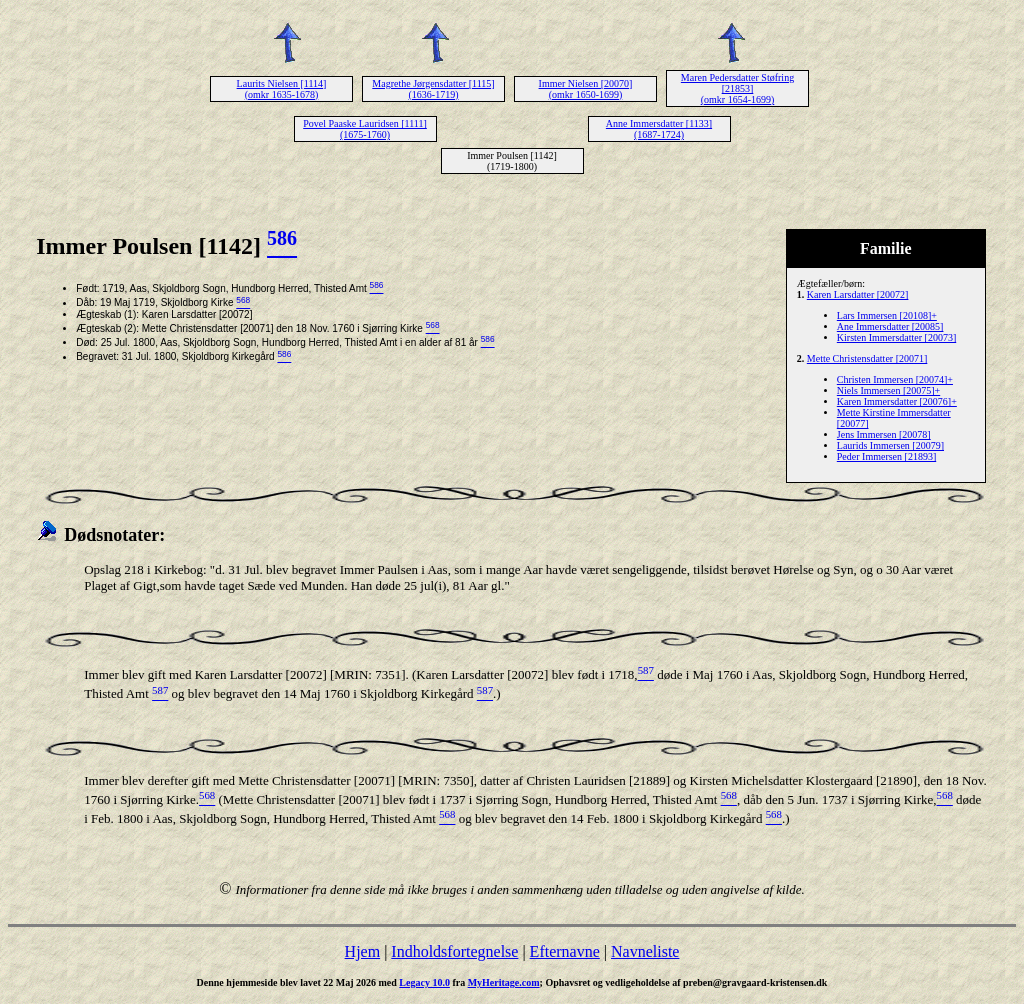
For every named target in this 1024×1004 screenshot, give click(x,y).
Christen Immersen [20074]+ (895, 379)
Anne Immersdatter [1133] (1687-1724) (659, 129)
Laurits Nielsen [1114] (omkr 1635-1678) (282, 89)
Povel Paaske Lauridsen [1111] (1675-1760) (365, 129)
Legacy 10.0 (424, 982)
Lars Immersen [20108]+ (887, 315)
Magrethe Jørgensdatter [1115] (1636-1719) (433, 89)
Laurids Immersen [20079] (890, 445)
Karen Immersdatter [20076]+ (897, 401)
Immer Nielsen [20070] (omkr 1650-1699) (586, 89)
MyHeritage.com (504, 982)
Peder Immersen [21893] (886, 456)
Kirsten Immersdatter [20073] (896, 337)
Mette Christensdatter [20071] (867, 358)
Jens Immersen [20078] (884, 434)
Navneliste (645, 951)
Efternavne (565, 951)
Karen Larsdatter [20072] (858, 294)
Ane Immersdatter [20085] (890, 326)
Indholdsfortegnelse (454, 951)
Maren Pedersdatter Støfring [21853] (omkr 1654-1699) (737, 88)
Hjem (363, 951)
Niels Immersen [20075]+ (888, 390)
